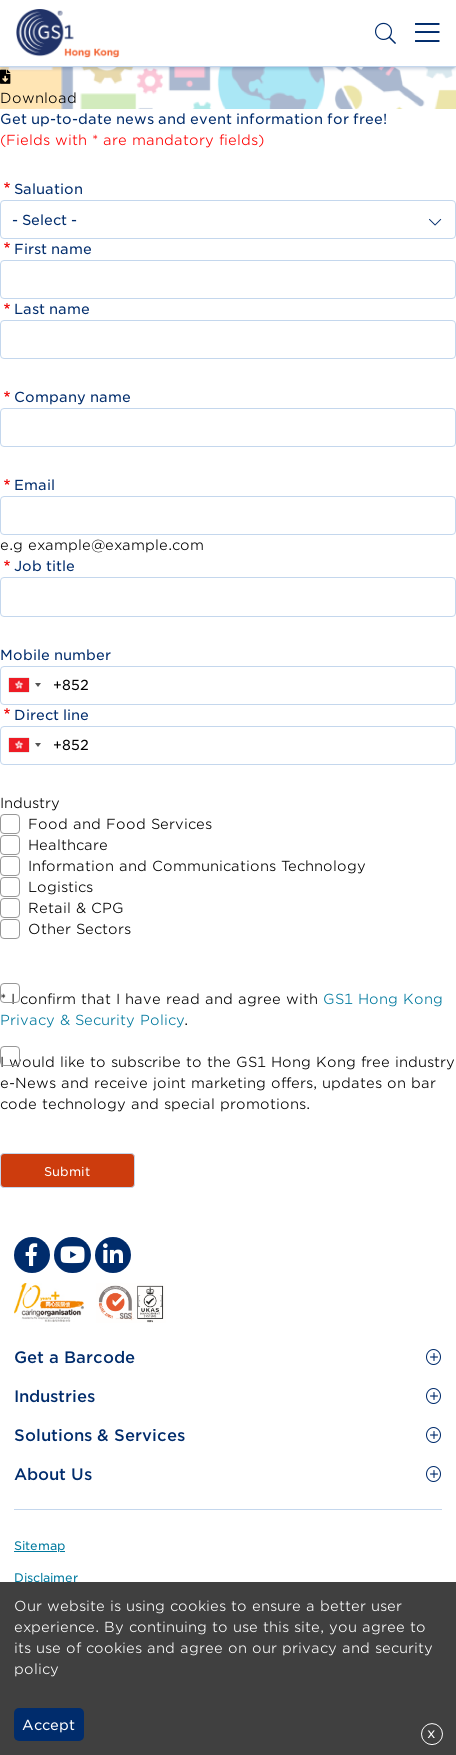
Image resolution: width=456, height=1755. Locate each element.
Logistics (60, 887)
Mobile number (55, 655)
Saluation (48, 189)
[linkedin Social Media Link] (113, 1255)
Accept (48, 1725)
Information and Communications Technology (197, 866)
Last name (52, 309)
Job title (44, 566)
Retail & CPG (76, 908)
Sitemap (39, 1545)
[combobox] (24, 685)
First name (53, 249)
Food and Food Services (120, 824)
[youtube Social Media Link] (72, 1255)
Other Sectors (79, 929)
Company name (72, 397)
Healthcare (68, 845)
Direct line (51, 715)
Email (34, 485)
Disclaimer (46, 1577)
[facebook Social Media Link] (32, 1255)
